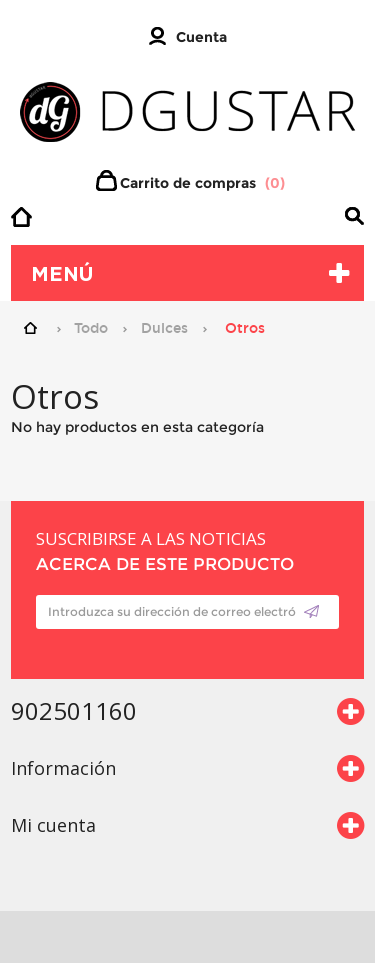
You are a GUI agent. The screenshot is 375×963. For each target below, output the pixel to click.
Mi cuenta (53, 825)
